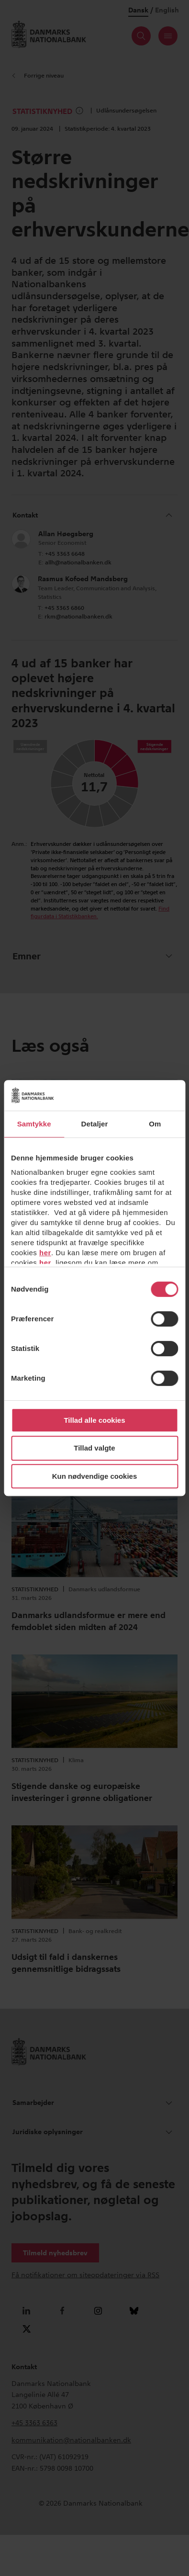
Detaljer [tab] (94, 1124)
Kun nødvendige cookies (94, 1476)
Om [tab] (155, 1124)
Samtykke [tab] (34, 1124)
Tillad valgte (94, 1448)
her (45, 1253)
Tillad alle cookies (94, 1420)
